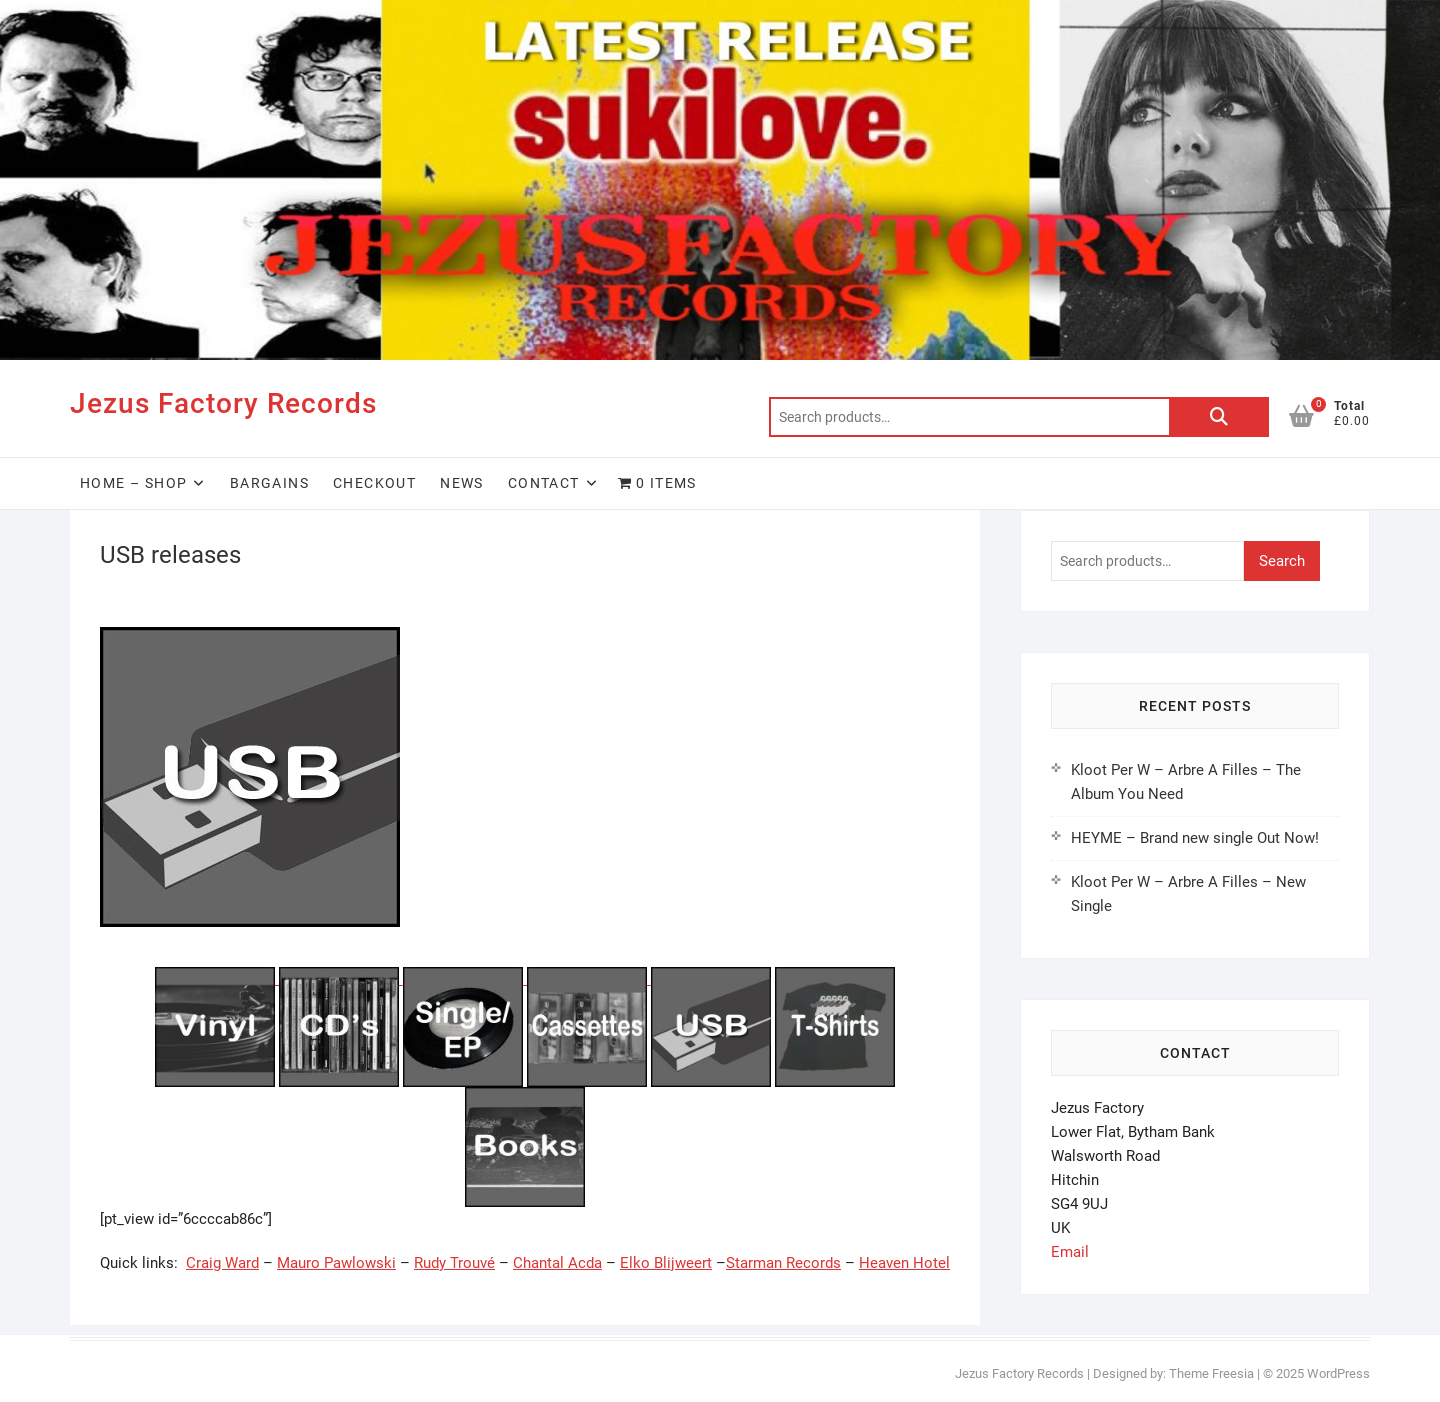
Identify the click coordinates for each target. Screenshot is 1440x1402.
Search (1219, 417)
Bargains (269, 483)
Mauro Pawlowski (336, 1263)
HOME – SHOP (133, 483)
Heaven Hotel (904, 1263)
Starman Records (783, 1263)
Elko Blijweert (666, 1263)
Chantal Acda (557, 1263)
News (462, 483)
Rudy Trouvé (454, 1263)
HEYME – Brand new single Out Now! (1195, 838)
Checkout (374, 483)
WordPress (1338, 1373)
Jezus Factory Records (223, 403)
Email (1070, 1252)
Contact (544, 483)
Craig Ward (222, 1263)
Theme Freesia (1211, 1373)
